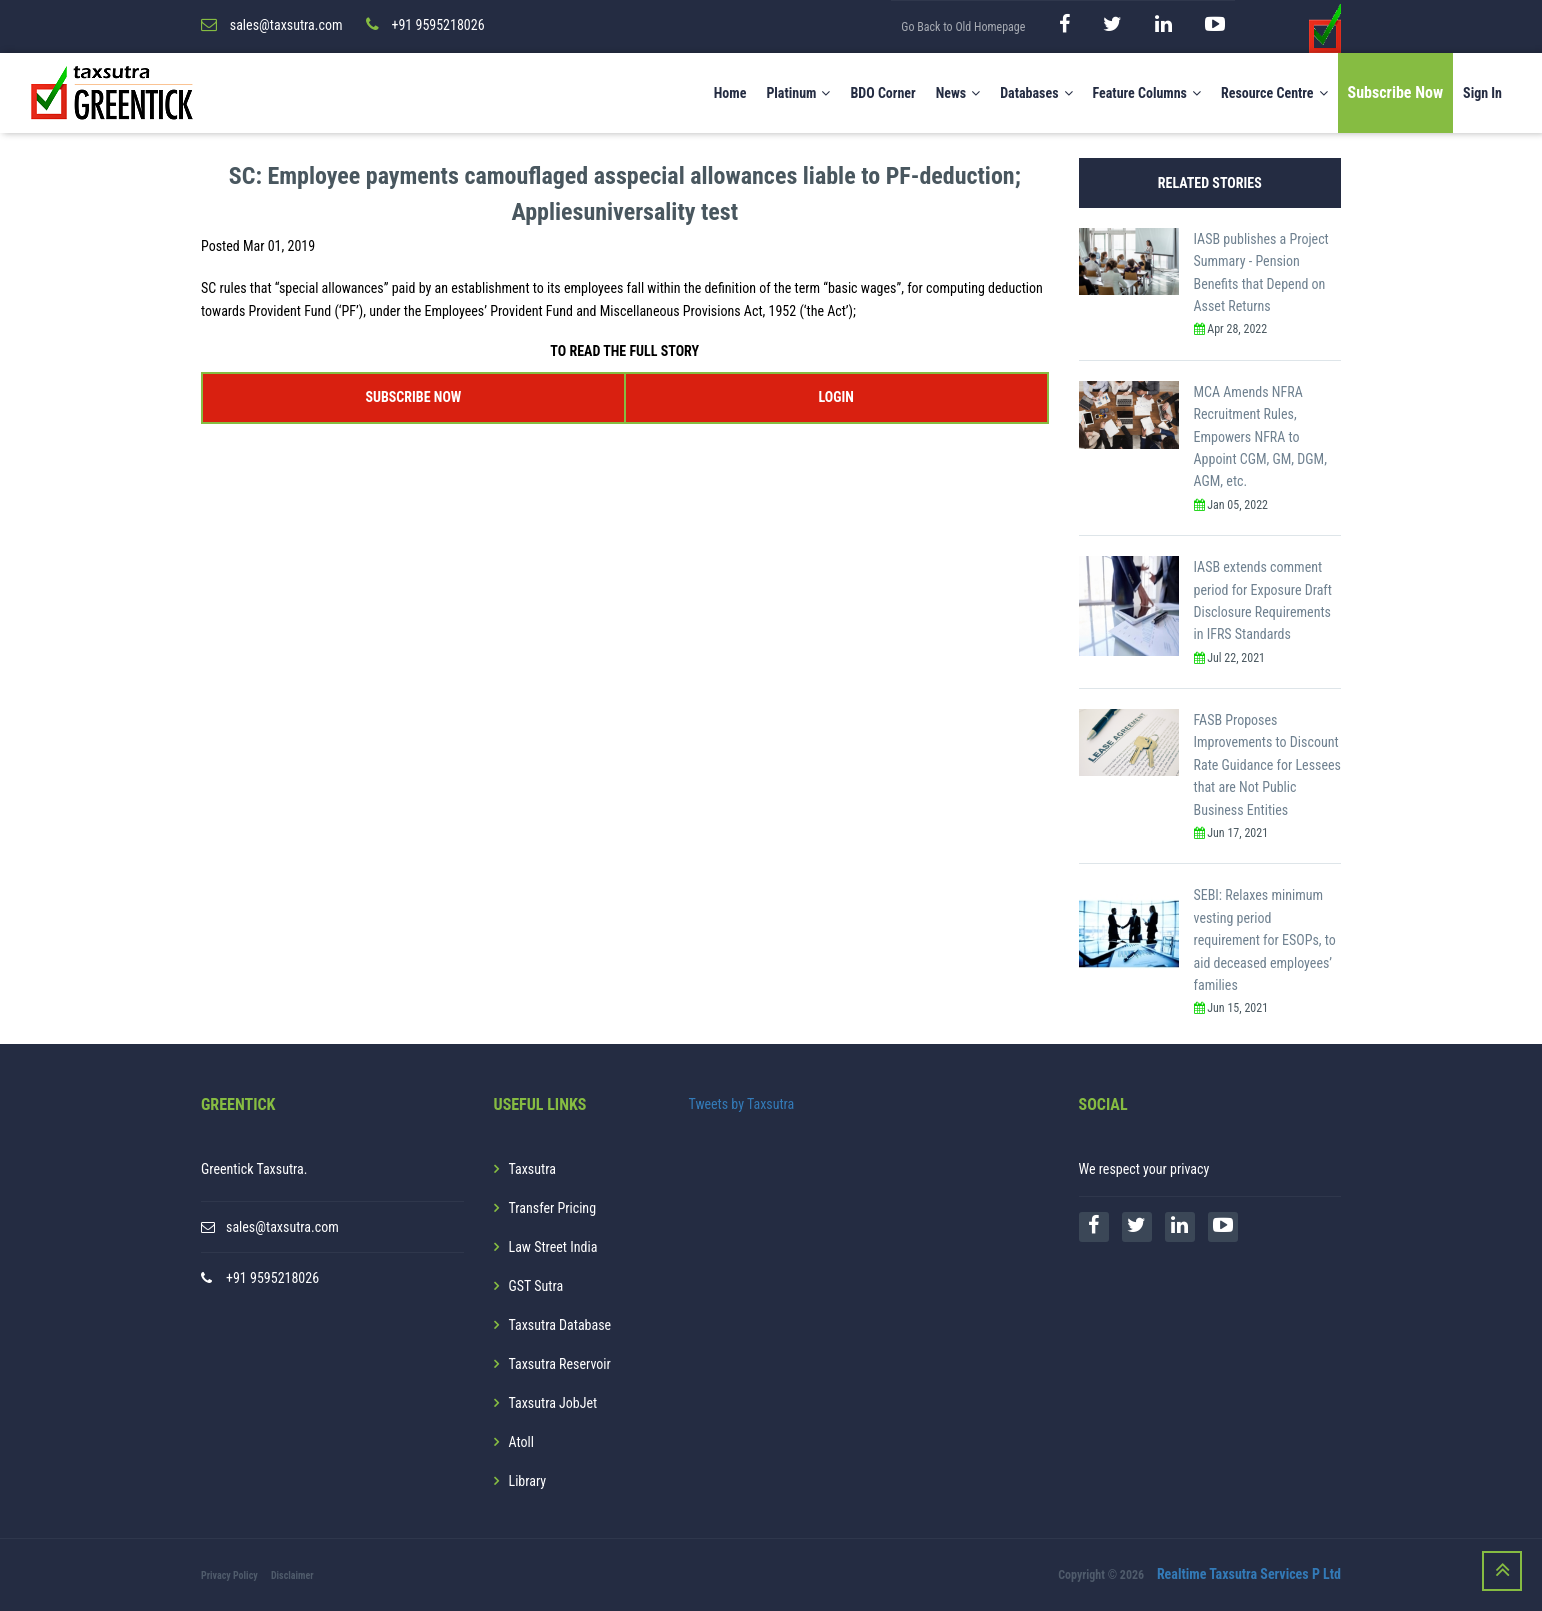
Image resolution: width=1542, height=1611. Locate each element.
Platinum (798, 93)
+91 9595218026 (272, 1278)
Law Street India (553, 1247)
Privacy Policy (229, 1575)
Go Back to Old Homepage (963, 27)
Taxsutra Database (560, 1325)
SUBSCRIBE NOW (413, 397)
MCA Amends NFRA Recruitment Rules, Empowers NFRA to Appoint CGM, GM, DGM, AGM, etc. (1260, 437)
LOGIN (835, 397)
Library (528, 1481)
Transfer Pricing (553, 1208)
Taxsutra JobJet (553, 1403)
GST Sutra (536, 1286)
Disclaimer (292, 1575)
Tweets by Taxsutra (742, 1104)
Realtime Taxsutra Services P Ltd (1249, 1574)
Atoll (521, 1442)
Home (730, 93)
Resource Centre (1274, 93)
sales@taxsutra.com (282, 1227)
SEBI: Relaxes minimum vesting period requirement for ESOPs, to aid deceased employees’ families (1265, 940)
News (958, 93)
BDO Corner (882, 93)
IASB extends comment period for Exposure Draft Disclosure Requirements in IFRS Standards (1263, 600)
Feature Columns (1147, 93)
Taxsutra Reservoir (560, 1364)
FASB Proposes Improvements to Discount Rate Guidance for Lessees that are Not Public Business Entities (1267, 765)
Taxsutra (532, 1169)
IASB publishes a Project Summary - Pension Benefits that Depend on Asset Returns (1261, 272)
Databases (1036, 93)
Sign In (1482, 93)
